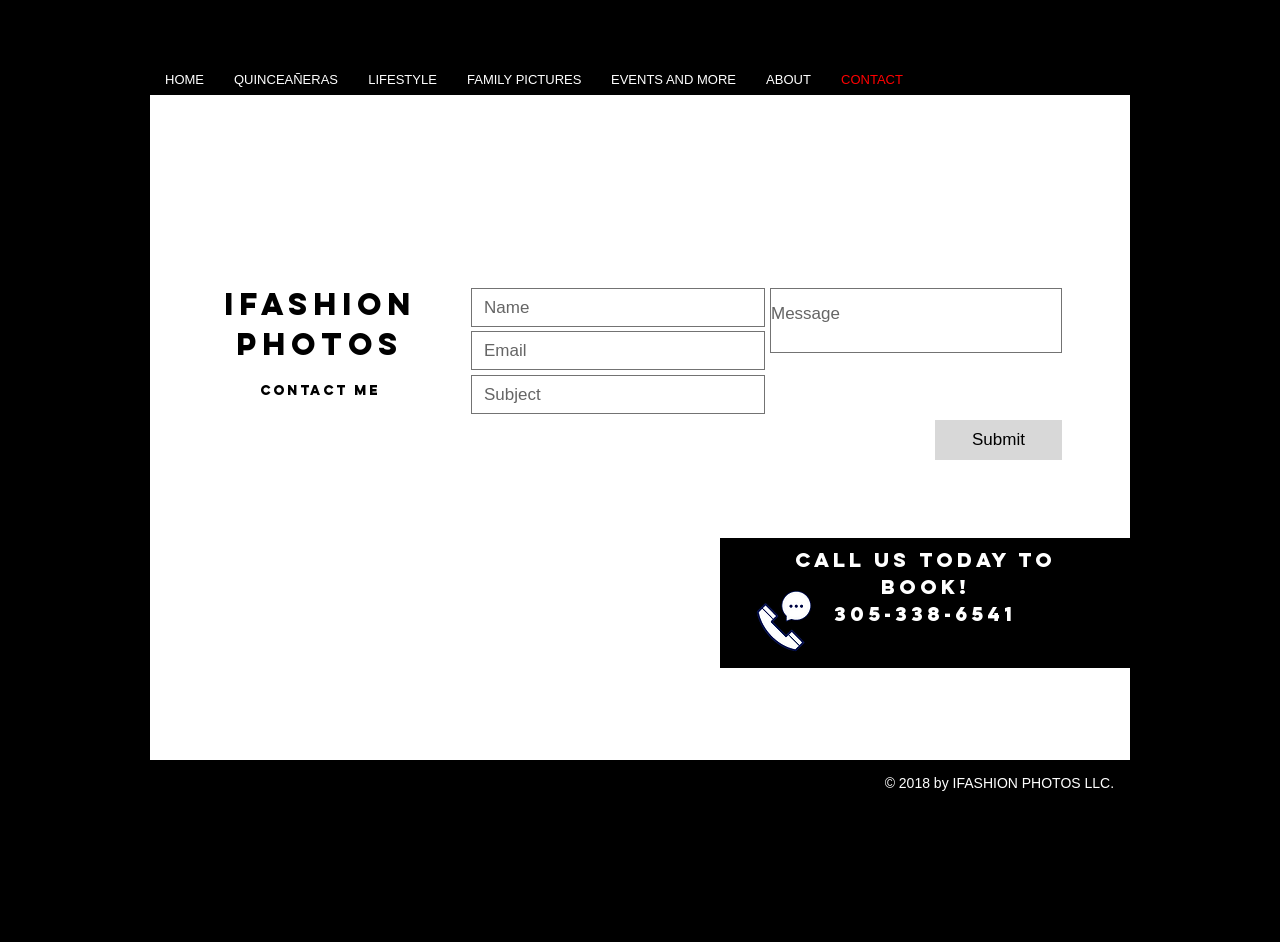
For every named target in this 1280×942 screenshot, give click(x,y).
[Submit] (998, 440)
